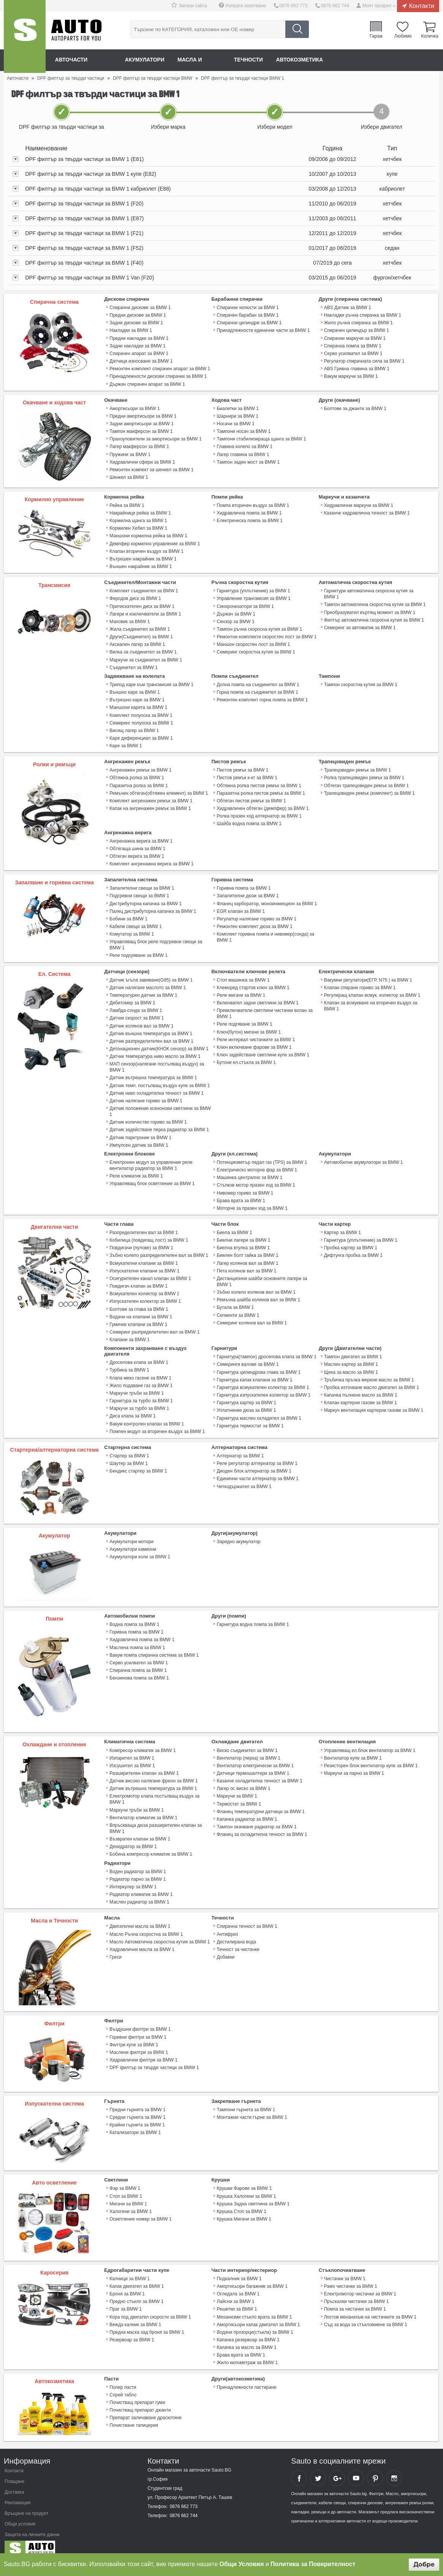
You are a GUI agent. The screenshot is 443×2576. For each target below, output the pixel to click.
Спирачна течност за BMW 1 (247, 1918)
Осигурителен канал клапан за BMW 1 (150, 1272)
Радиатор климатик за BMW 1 (140, 1886)
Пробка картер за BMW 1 (350, 1242)
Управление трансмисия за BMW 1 (253, 597)
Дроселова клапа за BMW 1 (138, 1356)
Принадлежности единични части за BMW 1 (263, 330)
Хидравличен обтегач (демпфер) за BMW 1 (262, 805)
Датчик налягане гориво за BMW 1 (145, 1096)
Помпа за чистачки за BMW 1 (355, 2301)
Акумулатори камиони (132, 1542)
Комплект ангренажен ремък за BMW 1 (150, 798)
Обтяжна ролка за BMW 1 (136, 775)
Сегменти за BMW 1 (238, 1309)
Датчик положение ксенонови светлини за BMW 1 (159, 1107)
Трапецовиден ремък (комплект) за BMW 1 (369, 790)
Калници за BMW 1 (129, 2270)
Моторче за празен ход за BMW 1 (252, 1203)
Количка (429, 35)
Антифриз (227, 1926)
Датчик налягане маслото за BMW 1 (147, 984)
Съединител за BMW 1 (133, 665)
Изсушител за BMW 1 (132, 1759)
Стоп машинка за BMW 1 (243, 976)
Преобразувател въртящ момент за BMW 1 (369, 611)
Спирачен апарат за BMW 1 (138, 353)
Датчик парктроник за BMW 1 (140, 1132)
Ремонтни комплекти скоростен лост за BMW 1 (266, 635)
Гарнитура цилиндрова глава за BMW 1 (258, 1365)
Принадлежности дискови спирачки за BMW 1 (158, 376)
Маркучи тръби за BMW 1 (136, 1386)
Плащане (14, 2473)
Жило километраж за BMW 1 (247, 2354)
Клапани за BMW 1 (129, 1333)
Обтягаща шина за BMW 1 (137, 845)
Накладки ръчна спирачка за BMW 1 (362, 315)
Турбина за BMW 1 (129, 1364)
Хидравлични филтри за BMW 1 (143, 2052)
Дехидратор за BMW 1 (133, 1839)
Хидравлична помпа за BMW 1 (249, 512)
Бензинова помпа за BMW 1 (139, 1670)
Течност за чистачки (238, 1941)
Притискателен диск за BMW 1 (141, 605)
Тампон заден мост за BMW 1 (248, 461)
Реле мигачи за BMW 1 (241, 991)
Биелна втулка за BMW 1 (243, 1242)
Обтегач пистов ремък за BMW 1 (251, 798)
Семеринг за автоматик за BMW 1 (360, 626)
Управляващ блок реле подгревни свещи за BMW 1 (155, 941)
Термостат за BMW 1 (239, 1796)
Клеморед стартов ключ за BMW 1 (253, 984)
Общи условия (20, 2515)
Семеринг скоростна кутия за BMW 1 (256, 650)
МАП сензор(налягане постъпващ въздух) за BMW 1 (156, 1063)
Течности (252, 60)
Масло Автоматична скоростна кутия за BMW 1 (159, 1934)
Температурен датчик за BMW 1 (143, 991)
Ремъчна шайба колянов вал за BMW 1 (258, 1294)
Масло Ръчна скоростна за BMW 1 (146, 1926)
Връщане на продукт (26, 2505)
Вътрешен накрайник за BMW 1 (142, 557)
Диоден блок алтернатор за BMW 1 (254, 1464)
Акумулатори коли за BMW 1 (139, 1550)
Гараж (376, 35)
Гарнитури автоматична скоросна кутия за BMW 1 (375, 592)
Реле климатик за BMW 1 (136, 1171)
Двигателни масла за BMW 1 (139, 1918)
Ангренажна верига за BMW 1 (140, 838)
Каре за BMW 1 (125, 743)
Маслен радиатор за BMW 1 (139, 1894)
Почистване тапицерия (133, 2416)
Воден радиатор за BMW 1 (137, 1864)
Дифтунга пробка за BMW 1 (353, 1250)
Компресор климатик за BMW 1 (142, 1743)
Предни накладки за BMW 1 (138, 338)
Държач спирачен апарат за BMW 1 (147, 383)
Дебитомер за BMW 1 (132, 999)
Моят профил (376, 5)
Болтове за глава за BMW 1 (138, 1303)
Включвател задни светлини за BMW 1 (257, 999)
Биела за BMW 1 (234, 1227)
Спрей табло (122, 2386)
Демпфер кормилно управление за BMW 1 (154, 542)
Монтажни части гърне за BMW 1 (252, 2109)
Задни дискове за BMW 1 (136, 322)
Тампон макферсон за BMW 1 (140, 430)
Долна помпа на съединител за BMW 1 (258, 682)
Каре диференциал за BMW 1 (140, 736)
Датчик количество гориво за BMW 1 (148, 1117)
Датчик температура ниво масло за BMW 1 (154, 1052)
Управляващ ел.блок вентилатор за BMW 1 (369, 1743)
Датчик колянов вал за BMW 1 (141, 1021)
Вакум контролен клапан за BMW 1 (146, 1417)
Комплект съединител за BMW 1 (143, 589)
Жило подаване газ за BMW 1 (140, 1379)
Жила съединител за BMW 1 (139, 627)
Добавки (225, 1949)
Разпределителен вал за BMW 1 (143, 1227)
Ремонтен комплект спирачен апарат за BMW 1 (159, 368)
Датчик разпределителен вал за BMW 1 (151, 1037)
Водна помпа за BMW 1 (134, 1617)
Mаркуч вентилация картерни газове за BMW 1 (373, 1403)
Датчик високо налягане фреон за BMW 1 (153, 1774)
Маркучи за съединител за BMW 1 (145, 658)
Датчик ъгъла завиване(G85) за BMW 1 (150, 976)
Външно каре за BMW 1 (134, 690)
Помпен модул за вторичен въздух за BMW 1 (156, 1424)
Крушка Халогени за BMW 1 (246, 2188)
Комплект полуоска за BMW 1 (140, 713)
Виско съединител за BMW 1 (247, 1743)
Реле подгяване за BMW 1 (244, 1020)
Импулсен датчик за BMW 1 (138, 1140)
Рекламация (17, 2494)
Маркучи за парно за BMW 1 (354, 1766)
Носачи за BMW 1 (235, 423)
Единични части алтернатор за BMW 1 (257, 1471)
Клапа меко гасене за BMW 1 (140, 1371)
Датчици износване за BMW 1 (140, 360)
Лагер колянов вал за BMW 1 (247, 1257)
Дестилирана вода (236, 1934)
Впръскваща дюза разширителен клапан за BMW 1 (155, 1821)
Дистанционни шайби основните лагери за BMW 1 (262, 1276)
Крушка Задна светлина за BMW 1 (253, 2196)
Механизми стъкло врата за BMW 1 (254, 2308)
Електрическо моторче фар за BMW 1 (257, 1165)
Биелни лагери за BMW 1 (243, 1234)
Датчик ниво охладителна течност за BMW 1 (156, 1088)
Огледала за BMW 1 (238, 2286)
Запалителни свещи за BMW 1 (141, 885)
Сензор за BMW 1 (235, 620)
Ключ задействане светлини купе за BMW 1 (263, 1050)
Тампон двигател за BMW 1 (353, 1350)
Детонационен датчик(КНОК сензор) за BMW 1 (158, 1044)
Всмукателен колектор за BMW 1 (144, 1288)
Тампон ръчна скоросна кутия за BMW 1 (259, 627)
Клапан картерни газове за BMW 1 (360, 1396)
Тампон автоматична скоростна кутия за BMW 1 (375, 603)
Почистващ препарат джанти (140, 2401)
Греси (115, 1949)
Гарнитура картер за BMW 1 (246, 1396)
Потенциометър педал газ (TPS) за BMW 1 (262, 1157)
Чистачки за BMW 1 (344, 2270)
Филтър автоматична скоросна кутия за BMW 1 (374, 618)
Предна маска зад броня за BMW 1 (146, 2324)
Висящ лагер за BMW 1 (134, 728)
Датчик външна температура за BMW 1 (150, 1029)
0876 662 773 (294, 5)
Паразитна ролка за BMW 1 (138, 783)
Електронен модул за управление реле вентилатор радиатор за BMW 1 (150, 1160)
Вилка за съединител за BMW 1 (143, 650)
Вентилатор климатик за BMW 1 (143, 1810)
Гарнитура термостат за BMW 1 (250, 1419)
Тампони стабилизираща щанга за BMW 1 (261, 438)
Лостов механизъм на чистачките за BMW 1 (370, 2308)
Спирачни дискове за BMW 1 (140, 307)
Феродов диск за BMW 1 (135, 597)
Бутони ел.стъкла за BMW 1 (246, 1058)
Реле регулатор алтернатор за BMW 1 (257, 1456)
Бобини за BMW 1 (128, 915)
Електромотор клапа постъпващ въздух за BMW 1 (154, 1792)
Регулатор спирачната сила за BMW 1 (364, 360)
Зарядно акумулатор (238, 1534)
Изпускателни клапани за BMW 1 (144, 1265)
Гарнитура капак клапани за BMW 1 (254, 1373)
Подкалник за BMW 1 (239, 2270)
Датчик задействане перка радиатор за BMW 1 (159, 1125)
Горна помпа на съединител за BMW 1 (257, 690)
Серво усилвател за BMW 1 (353, 353)
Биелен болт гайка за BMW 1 (247, 1250)
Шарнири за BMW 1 (237, 415)
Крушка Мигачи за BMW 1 (244, 2211)
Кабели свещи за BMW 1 (135, 923)
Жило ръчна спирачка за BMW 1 (358, 322)
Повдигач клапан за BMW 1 (138, 1280)
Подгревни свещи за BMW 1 (139, 892)
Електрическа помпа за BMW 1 (249, 519)
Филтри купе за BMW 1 (133, 2036)
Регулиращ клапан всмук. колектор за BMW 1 (372, 991)
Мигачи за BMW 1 (128, 2196)
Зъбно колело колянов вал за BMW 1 (256, 1286)
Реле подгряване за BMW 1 (138, 952)
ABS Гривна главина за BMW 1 (356, 368)
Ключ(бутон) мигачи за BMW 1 (248, 1028)
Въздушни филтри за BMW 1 (140, 2021)
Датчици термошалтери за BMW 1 (253, 1766)
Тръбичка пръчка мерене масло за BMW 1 (369, 1373)
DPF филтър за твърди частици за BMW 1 (154, 2059)
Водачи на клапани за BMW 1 (140, 1310)
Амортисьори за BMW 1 (134, 407)
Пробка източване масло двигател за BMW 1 (371, 1381)
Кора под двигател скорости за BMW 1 (150, 2308)
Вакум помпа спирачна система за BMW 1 (153, 1648)
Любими (402, 35)
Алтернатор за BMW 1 (240, 1449)
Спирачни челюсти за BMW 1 (247, 307)
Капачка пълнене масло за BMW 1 (360, 1388)
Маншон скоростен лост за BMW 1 (253, 643)
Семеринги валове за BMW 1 (247, 1358)
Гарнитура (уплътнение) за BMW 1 (253, 589)
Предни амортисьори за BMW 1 (142, 415)
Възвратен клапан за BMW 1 (139, 1831)
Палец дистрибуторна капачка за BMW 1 (152, 908)
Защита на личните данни (32, 2526)
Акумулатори (146, 60)
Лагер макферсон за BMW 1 (139, 445)
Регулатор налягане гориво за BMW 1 (256, 915)
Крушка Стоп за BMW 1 (241, 2203)
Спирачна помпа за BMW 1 (352, 345)
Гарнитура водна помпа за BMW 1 (253, 1617)
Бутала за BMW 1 (235, 1301)
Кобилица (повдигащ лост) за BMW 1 (148, 1234)
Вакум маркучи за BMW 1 (351, 376)
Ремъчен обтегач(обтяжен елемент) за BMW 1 (158, 790)
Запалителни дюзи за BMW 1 (247, 892)
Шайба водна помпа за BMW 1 (249, 821)
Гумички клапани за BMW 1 (138, 1318)
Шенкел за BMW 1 (128, 476)
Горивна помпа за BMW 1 (244, 885)
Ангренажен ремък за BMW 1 (140, 767)
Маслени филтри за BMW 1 (138, 2044)
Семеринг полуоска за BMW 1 (141, 720)
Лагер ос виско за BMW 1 (243, 1781)
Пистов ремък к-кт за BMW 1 (247, 775)
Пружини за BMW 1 (129, 453)
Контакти (421, 6)
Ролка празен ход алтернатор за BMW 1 (259, 813)
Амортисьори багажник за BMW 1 (252, 2278)
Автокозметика (304, 60)
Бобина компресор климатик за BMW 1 (150, 1847)
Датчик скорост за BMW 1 (136, 1014)
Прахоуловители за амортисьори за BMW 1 (155, 438)
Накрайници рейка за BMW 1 (140, 512)
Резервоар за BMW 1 (131, 2331)
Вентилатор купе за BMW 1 (353, 1751)
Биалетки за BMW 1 (237, 407)
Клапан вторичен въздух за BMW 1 (146, 550)
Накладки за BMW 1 (130, 330)
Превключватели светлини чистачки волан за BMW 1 (264, 1009)
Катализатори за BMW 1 (135, 2124)
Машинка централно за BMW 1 (249, 1172)
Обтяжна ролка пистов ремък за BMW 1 (259, 783)
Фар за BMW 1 (124, 2180)
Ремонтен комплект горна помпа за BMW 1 (262, 698)
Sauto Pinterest (375, 2470)
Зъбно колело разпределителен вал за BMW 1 (158, 1250)
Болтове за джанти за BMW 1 (355, 407)
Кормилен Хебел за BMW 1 (138, 527)
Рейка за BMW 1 (126, 504)
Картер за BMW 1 (342, 1227)
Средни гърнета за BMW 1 (137, 2109)
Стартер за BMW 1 (129, 1449)
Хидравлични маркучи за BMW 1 (358, 504)
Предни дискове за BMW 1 (137, 315)
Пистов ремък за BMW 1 (242, 767)
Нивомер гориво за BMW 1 (245, 1187)
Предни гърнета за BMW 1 (137, 2101)
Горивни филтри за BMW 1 (137, 2029)
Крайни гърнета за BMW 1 (137, 2117)
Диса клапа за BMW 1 (132, 1409)
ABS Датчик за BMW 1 (347, 307)
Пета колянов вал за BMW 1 (246, 1265)
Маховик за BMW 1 (129, 620)
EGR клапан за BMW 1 (240, 908)
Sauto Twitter (318, 2470)
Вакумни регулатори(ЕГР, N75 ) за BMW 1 (368, 976)
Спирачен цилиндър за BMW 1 (356, 330)
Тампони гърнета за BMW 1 (246, 2101)
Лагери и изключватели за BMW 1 (145, 612)
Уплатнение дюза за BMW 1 (246, 1403)
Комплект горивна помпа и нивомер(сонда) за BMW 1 (265, 933)
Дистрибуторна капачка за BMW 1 (145, 900)
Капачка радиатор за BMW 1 (247, 1812)
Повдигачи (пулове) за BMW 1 (141, 1242)
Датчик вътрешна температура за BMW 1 (153, 1073)
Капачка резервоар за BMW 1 (248, 2331)
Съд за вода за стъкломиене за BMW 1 (365, 2316)
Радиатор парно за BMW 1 (137, 1871)
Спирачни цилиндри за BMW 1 (249, 322)
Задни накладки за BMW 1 (137, 345)
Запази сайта (194, 5)
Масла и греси (202, 60)
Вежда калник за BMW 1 (135, 2316)
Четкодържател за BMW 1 (244, 1479)
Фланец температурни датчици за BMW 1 (260, 1804)
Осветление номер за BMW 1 (140, 2211)
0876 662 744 (335, 5)
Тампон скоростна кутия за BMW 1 (360, 682)
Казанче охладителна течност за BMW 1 (259, 1774)
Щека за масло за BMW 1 (351, 1365)
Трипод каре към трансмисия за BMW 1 (151, 682)
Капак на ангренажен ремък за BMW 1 (150, 805)
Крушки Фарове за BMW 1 (244, 2180)
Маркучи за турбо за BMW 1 (139, 1402)
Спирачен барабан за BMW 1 (247, 315)
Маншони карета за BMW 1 (138, 705)
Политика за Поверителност (313, 2564)
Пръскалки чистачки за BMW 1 (356, 2293)
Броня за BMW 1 (127, 2286)
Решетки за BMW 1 (237, 2301)
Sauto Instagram (394, 2470)
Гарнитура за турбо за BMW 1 (140, 1394)
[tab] (221, 159)
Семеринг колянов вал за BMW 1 (251, 1317)
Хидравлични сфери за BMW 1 (142, 461)
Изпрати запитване (246, 5)
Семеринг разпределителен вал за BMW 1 (154, 1326)
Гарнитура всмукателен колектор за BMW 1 (263, 1381)
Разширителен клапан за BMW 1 (144, 1766)
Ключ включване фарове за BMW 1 (254, 1043)
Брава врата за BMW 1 (241, 1195)
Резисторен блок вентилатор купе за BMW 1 (371, 1759)
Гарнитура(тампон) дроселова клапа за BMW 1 (266, 1350)
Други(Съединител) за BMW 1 (140, 635)
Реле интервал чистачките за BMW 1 (255, 1035)
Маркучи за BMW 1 (237, 1789)
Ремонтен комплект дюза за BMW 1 (254, 923)
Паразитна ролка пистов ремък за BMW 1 (261, 790)
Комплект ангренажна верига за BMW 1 (151, 860)
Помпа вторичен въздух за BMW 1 (253, 504)
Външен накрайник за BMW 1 (140, 565)
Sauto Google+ (337, 2470)
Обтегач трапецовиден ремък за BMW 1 (366, 783)
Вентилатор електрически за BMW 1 (255, 1759)
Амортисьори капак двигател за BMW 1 (258, 2316)
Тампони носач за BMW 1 (244, 430)
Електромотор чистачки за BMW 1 (360, 2286)
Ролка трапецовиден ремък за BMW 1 (364, 775)
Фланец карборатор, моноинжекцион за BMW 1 (266, 900)
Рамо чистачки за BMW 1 (350, 2278)
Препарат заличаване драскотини (145, 2409)
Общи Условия (242, 2564)
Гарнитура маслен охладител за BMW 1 (259, 1411)
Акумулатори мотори (131, 1534)
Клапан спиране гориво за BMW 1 (360, 984)
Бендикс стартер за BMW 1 (138, 1464)
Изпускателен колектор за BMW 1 (144, 1295)
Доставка (14, 2483)
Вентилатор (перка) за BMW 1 (248, 1751)
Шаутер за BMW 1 (128, 1456)
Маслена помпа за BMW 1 (137, 1640)
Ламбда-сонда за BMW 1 (135, 1006)
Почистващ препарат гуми (137, 2393)
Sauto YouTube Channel (356, 2470)
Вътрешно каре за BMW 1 (136, 698)
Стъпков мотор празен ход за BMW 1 (256, 1180)
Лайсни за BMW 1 (235, 2293)
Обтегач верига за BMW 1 (136, 853)
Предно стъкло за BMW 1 (136, 2293)
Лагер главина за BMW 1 (243, 453)
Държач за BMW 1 (236, 612)
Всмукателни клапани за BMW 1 (143, 1257)
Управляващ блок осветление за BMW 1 (152, 1178)
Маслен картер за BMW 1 (351, 1358)
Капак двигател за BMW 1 (136, 2278)
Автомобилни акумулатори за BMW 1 (363, 1157)
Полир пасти (122, 2378)
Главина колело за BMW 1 (244, 445)
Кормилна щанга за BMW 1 (138, 519)
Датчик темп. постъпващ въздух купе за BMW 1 (159, 1081)
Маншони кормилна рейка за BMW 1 (148, 535)
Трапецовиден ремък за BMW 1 (357, 767)
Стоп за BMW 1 (125, 2188)
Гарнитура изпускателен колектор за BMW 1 (263, 1388)
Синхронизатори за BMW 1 (245, 605)
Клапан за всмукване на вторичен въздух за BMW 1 (370, 1002)
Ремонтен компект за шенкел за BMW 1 (151, 468)
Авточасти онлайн (84, 60)
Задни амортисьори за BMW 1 (141, 423)
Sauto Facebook (299, 2470)
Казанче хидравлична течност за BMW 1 (367, 512)
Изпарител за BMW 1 (131, 1751)
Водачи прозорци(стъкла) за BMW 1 (255, 2324)
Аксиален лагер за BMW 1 (137, 643)
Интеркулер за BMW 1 (133, 1879)
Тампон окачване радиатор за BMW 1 (256, 1819)
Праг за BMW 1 (125, 2301)
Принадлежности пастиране (246, 2378)
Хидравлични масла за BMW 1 (141, 1941)
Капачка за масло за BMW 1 (246, 2339)
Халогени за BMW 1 (130, 2203)
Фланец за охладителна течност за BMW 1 (262, 1827)
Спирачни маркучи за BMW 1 (355, 338)
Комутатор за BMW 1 (131, 930)
